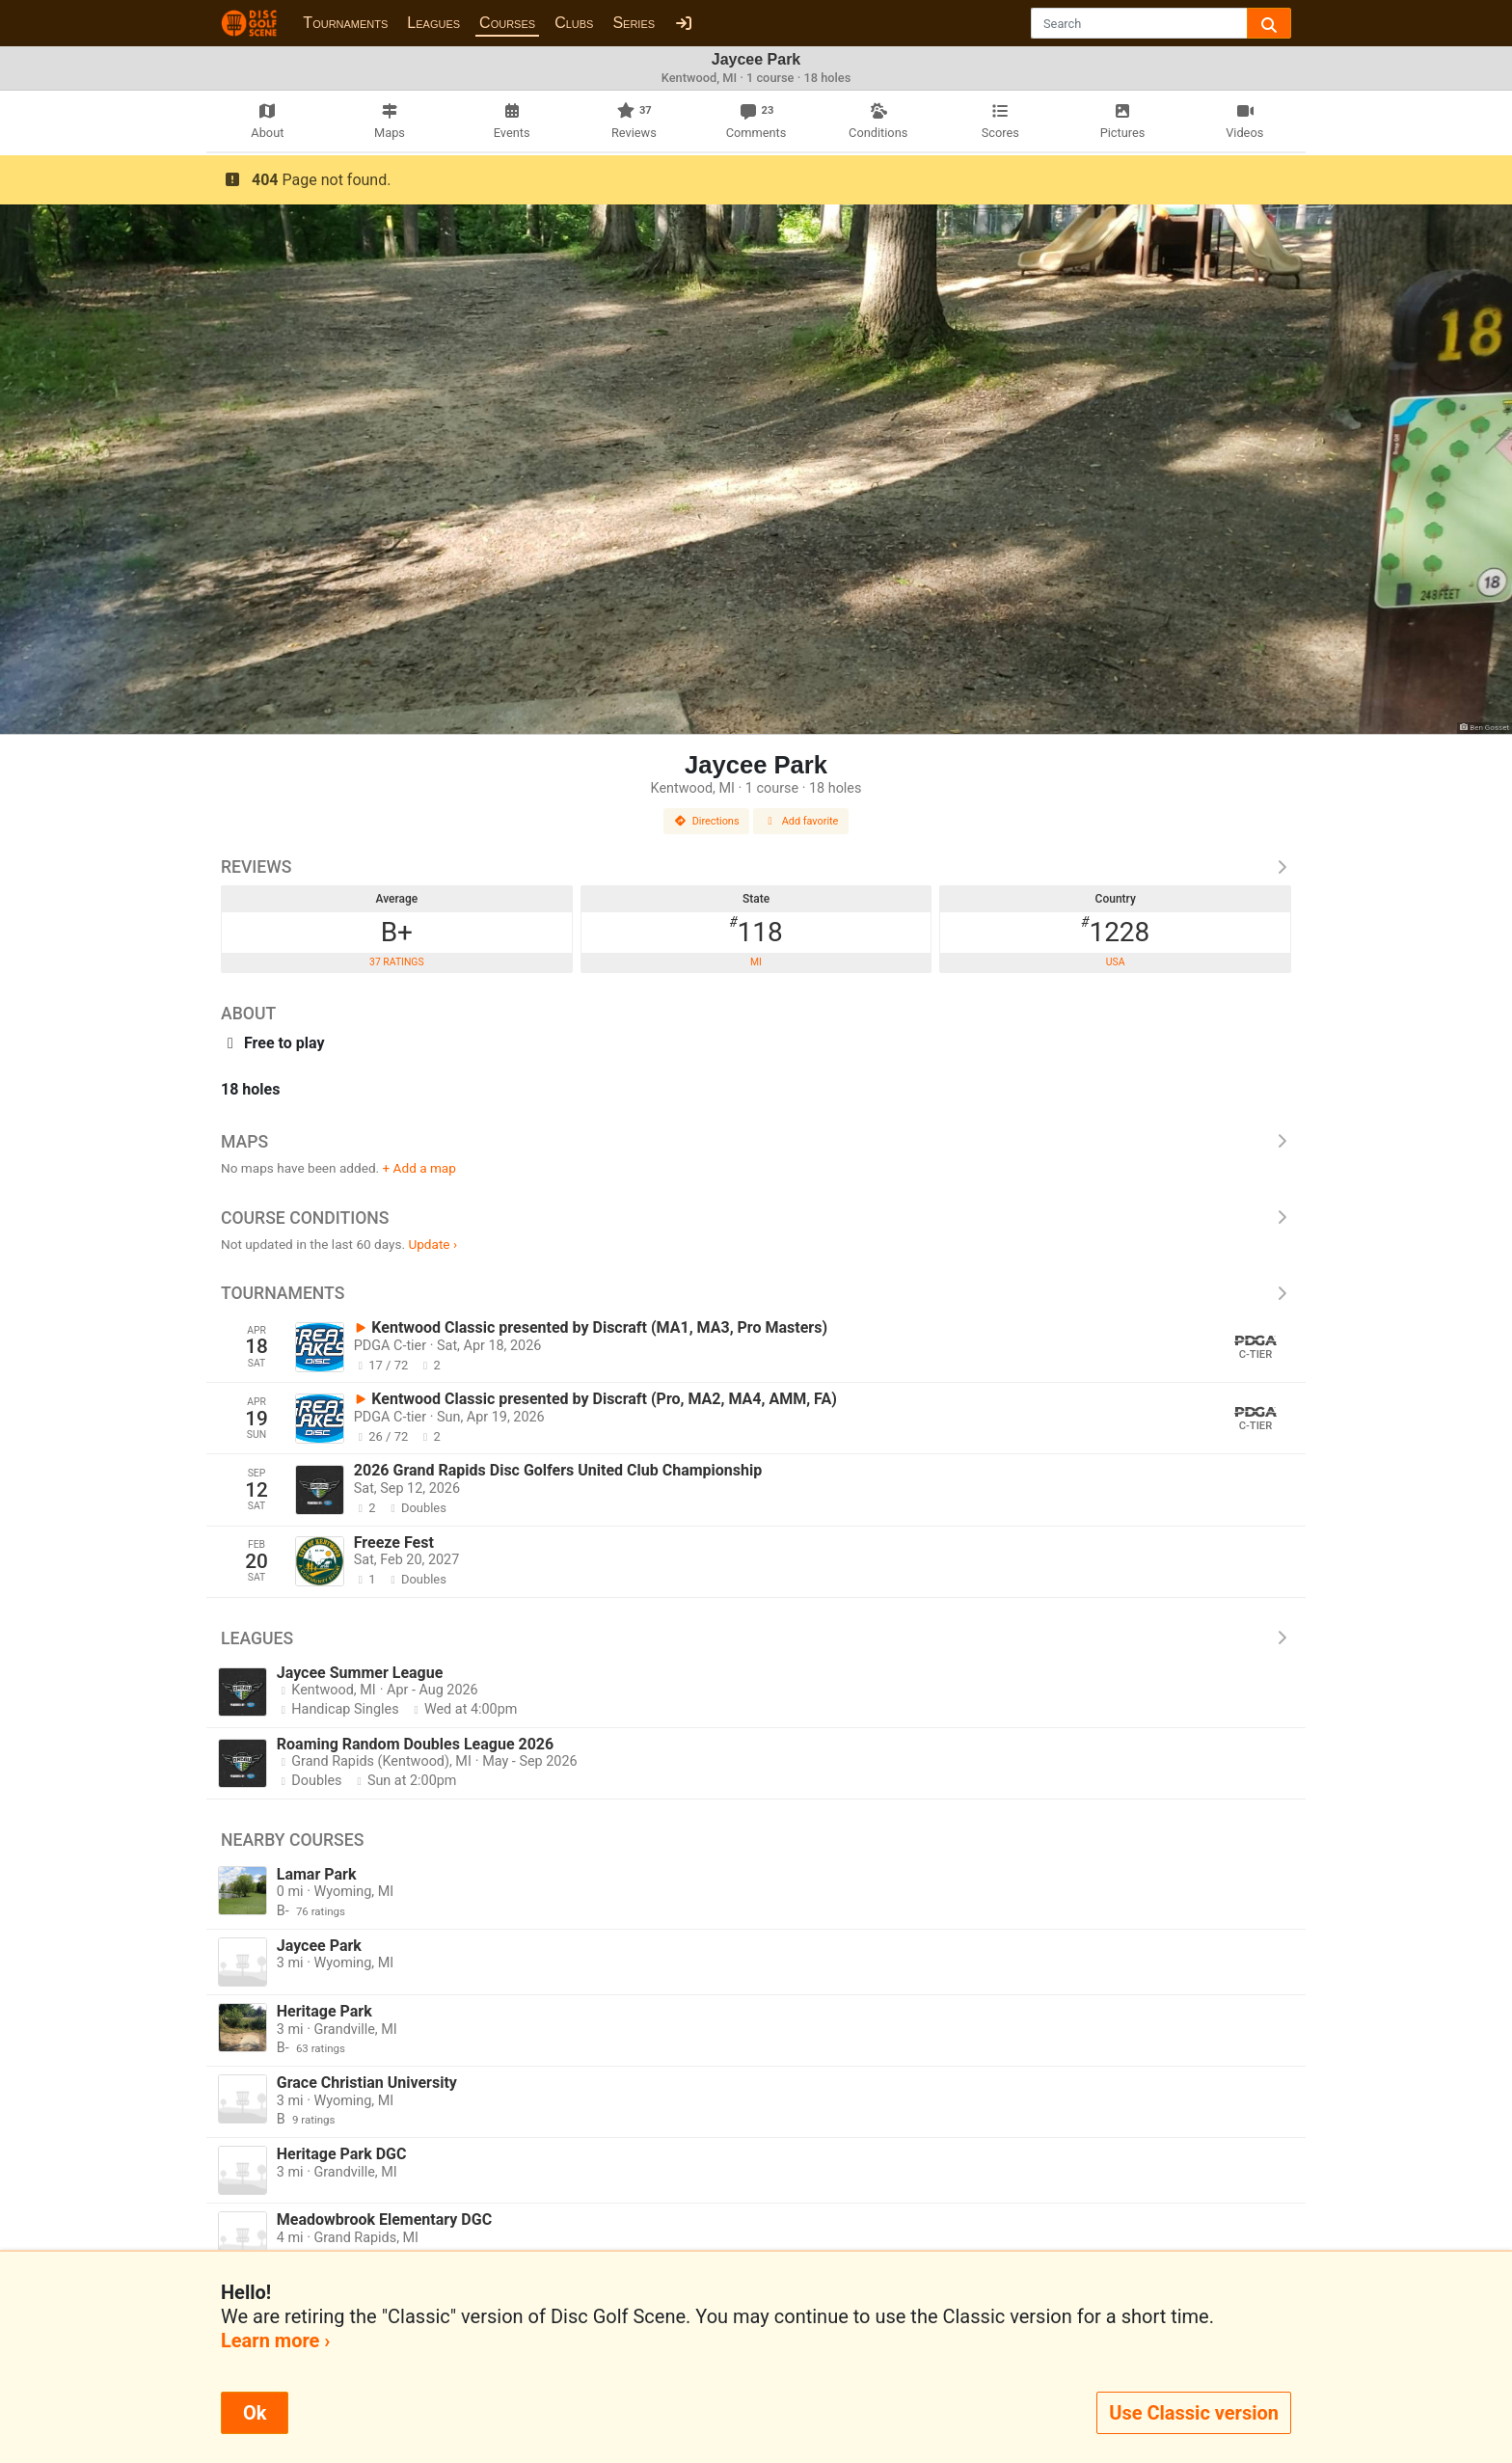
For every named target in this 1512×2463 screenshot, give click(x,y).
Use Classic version (1194, 2412)
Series (633, 22)
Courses (507, 22)
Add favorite (801, 821)
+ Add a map (419, 1168)
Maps (756, 1141)
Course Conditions (756, 1218)
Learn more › (275, 2340)
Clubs (573, 22)
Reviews (756, 867)
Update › (432, 1244)
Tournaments (345, 22)
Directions (707, 821)
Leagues (433, 22)
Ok (254, 2412)
